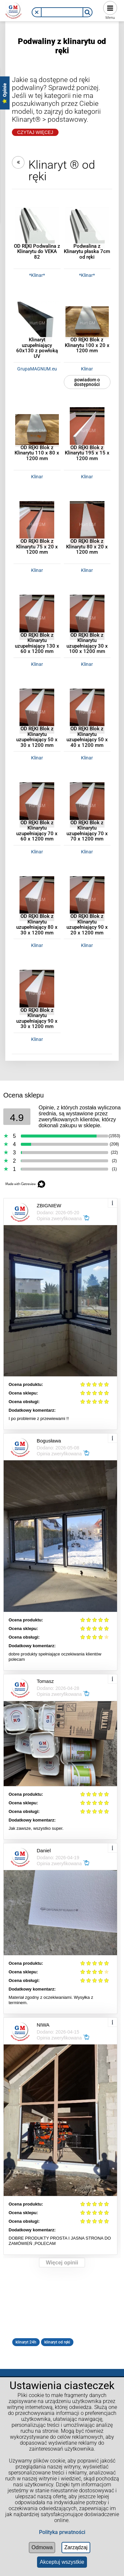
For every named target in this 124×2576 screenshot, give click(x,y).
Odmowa (42, 2547)
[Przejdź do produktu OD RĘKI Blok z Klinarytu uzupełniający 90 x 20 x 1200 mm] (87, 898)
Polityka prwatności (62, 2532)
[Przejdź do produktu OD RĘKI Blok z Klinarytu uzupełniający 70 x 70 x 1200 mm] (87, 804)
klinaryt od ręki (57, 2342)
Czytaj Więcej (35, 132)
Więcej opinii (62, 2262)
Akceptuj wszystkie (62, 2562)
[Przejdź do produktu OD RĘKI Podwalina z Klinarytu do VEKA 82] (37, 227)
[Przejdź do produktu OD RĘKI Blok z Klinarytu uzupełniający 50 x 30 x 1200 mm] (37, 710)
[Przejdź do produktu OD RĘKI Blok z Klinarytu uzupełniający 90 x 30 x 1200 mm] (37, 991)
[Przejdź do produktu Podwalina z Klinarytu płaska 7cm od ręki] (87, 227)
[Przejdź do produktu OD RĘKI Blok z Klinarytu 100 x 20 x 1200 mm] (87, 321)
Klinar (87, 368)
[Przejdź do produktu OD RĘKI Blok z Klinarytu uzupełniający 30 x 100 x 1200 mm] (87, 616)
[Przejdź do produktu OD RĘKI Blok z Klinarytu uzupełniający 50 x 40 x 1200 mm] (87, 710)
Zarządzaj (75, 2547)
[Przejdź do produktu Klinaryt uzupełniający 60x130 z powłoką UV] (37, 321)
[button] (36, 12)
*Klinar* (37, 275)
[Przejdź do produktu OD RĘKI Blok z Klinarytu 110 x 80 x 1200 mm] (37, 429)
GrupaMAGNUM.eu (37, 368)
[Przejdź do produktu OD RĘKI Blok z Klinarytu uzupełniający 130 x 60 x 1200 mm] (37, 616)
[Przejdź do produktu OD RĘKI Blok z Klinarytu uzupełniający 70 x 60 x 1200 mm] (37, 804)
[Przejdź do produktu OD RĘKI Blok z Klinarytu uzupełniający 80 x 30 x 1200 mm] (37, 898)
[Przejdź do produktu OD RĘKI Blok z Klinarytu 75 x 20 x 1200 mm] (37, 522)
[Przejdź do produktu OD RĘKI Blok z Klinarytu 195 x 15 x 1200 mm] (87, 429)
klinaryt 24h (26, 2342)
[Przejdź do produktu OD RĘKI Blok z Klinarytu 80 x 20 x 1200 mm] (87, 522)
